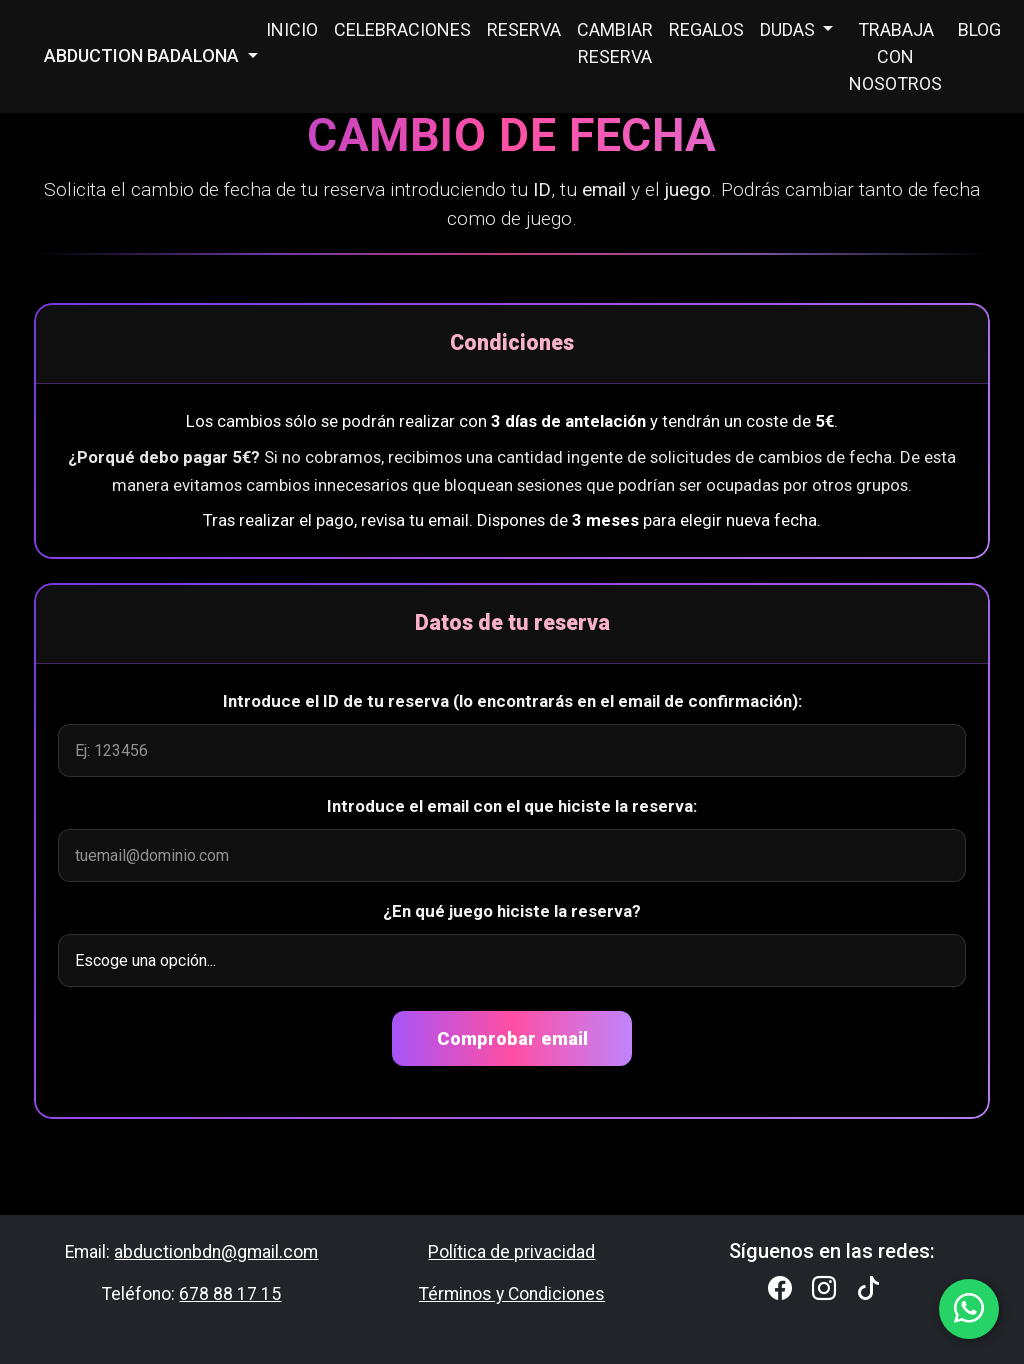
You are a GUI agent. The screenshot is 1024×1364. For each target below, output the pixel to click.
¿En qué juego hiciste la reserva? (512, 911)
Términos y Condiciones (512, 1294)
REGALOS (706, 29)
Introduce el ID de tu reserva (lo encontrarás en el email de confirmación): (512, 701)
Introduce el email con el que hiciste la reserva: (512, 806)
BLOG (979, 29)
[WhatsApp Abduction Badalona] (969, 1309)
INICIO (292, 29)
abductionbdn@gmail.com (216, 1252)
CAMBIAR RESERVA (615, 43)
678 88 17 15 (230, 1294)
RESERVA (524, 29)
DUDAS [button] (789, 29)
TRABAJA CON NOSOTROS (895, 56)
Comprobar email (512, 1038)
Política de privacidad (511, 1252)
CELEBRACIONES (402, 29)
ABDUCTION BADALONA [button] (143, 55)
